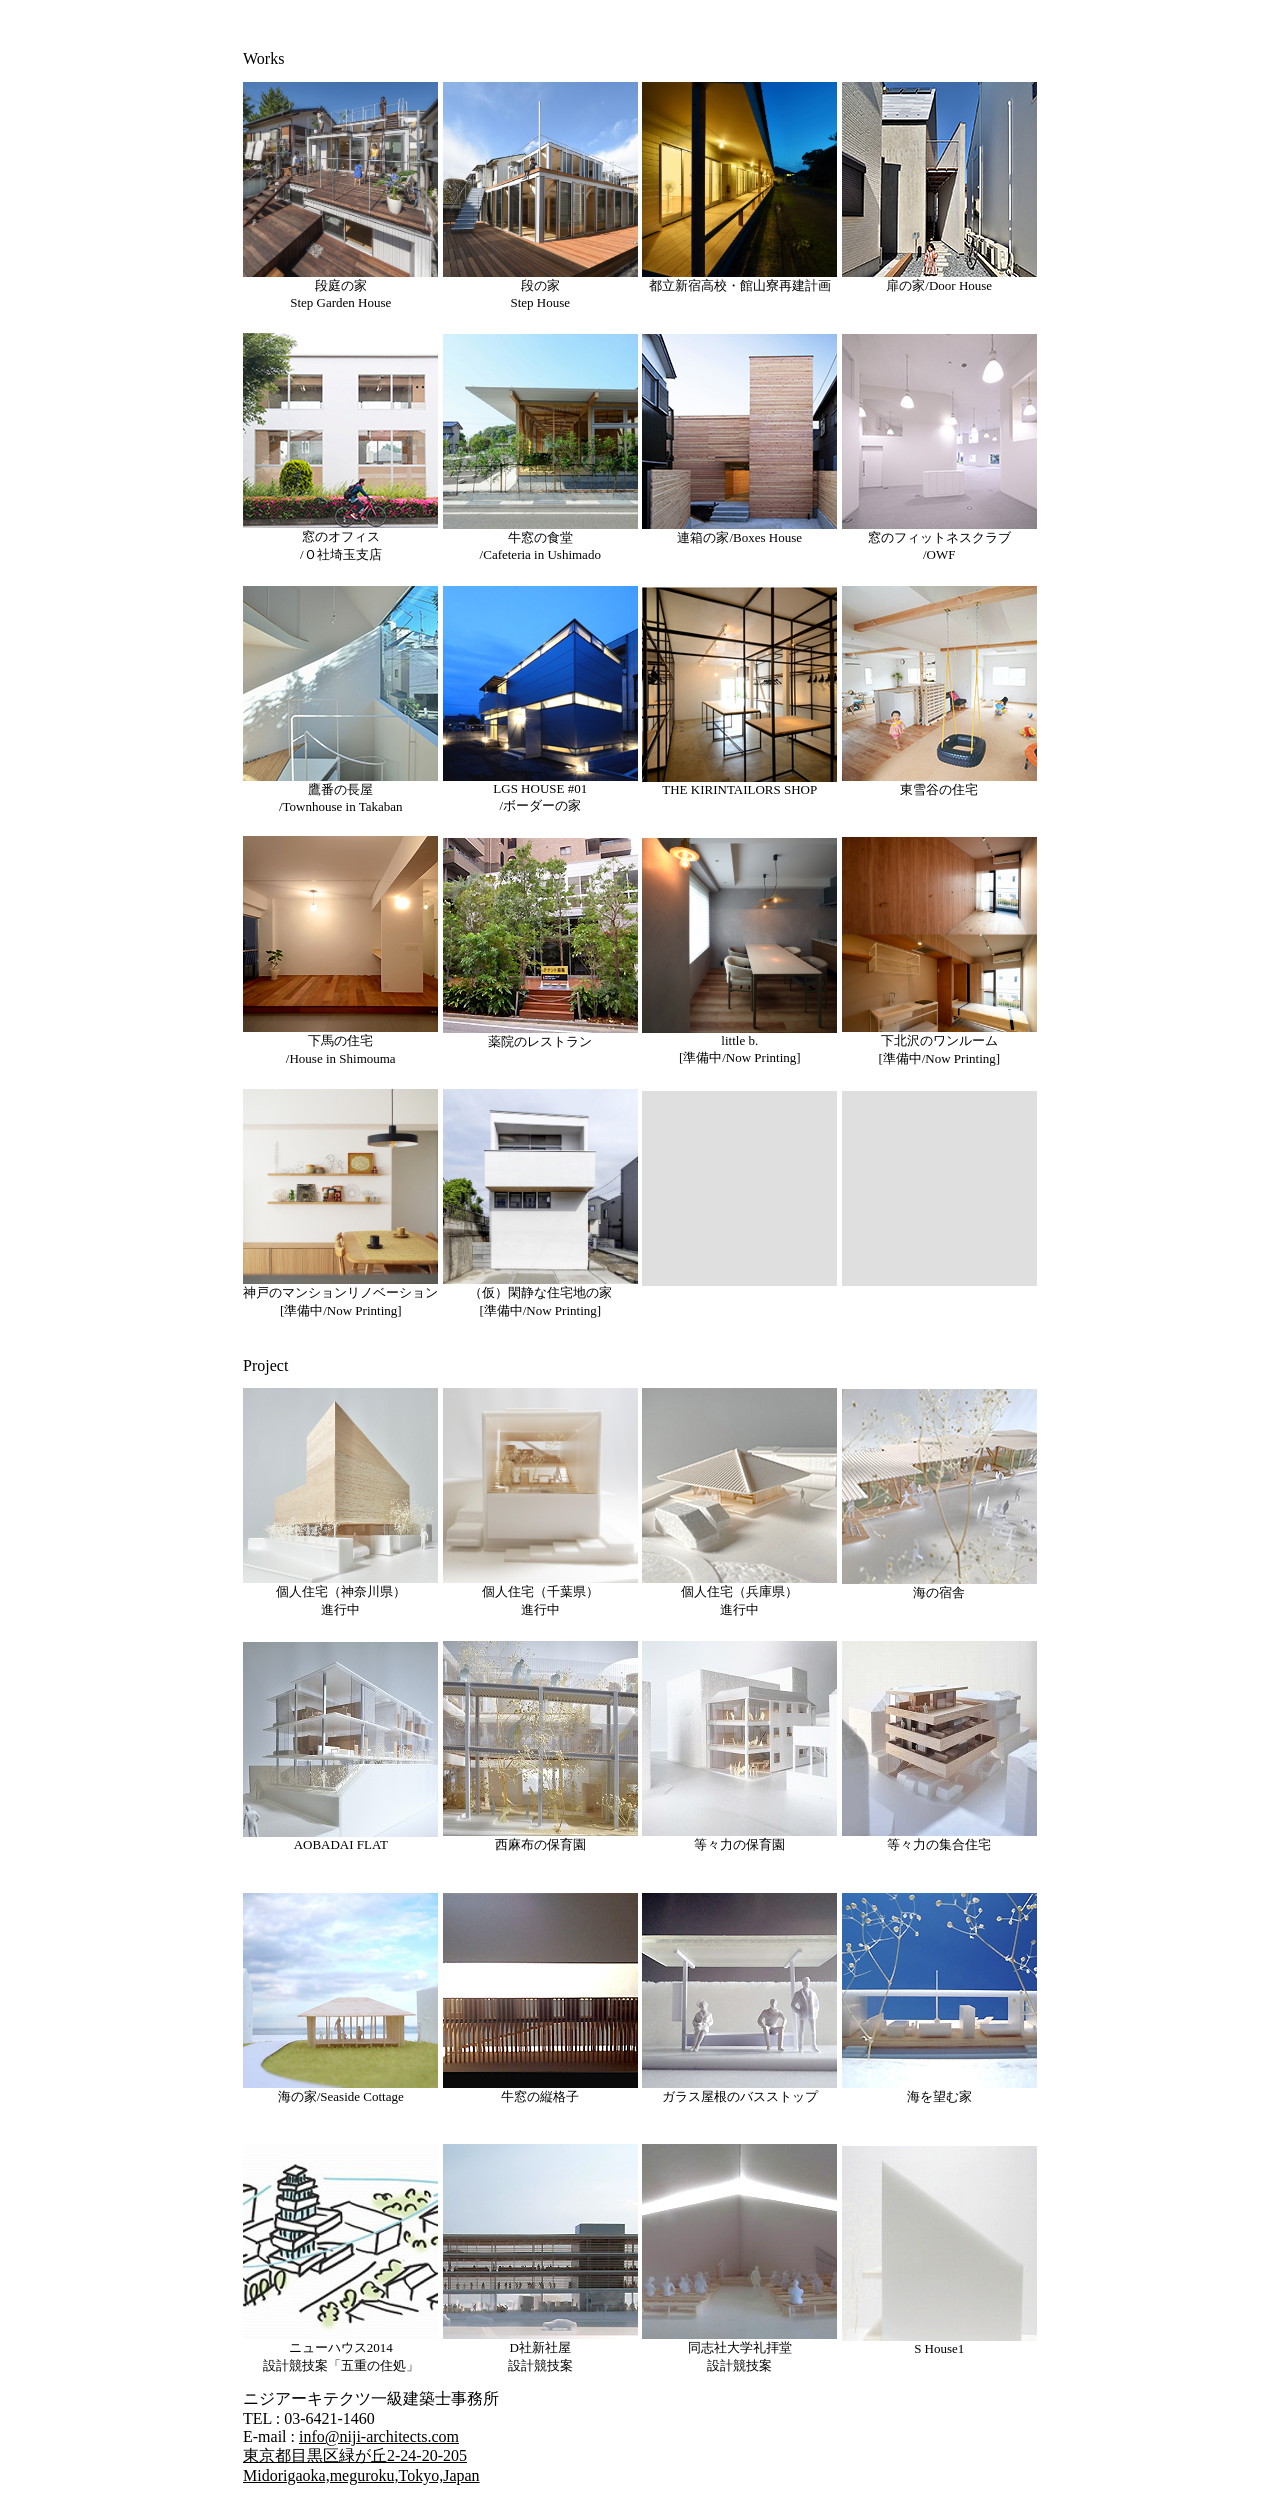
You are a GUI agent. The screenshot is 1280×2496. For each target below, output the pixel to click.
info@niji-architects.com (379, 2436)
